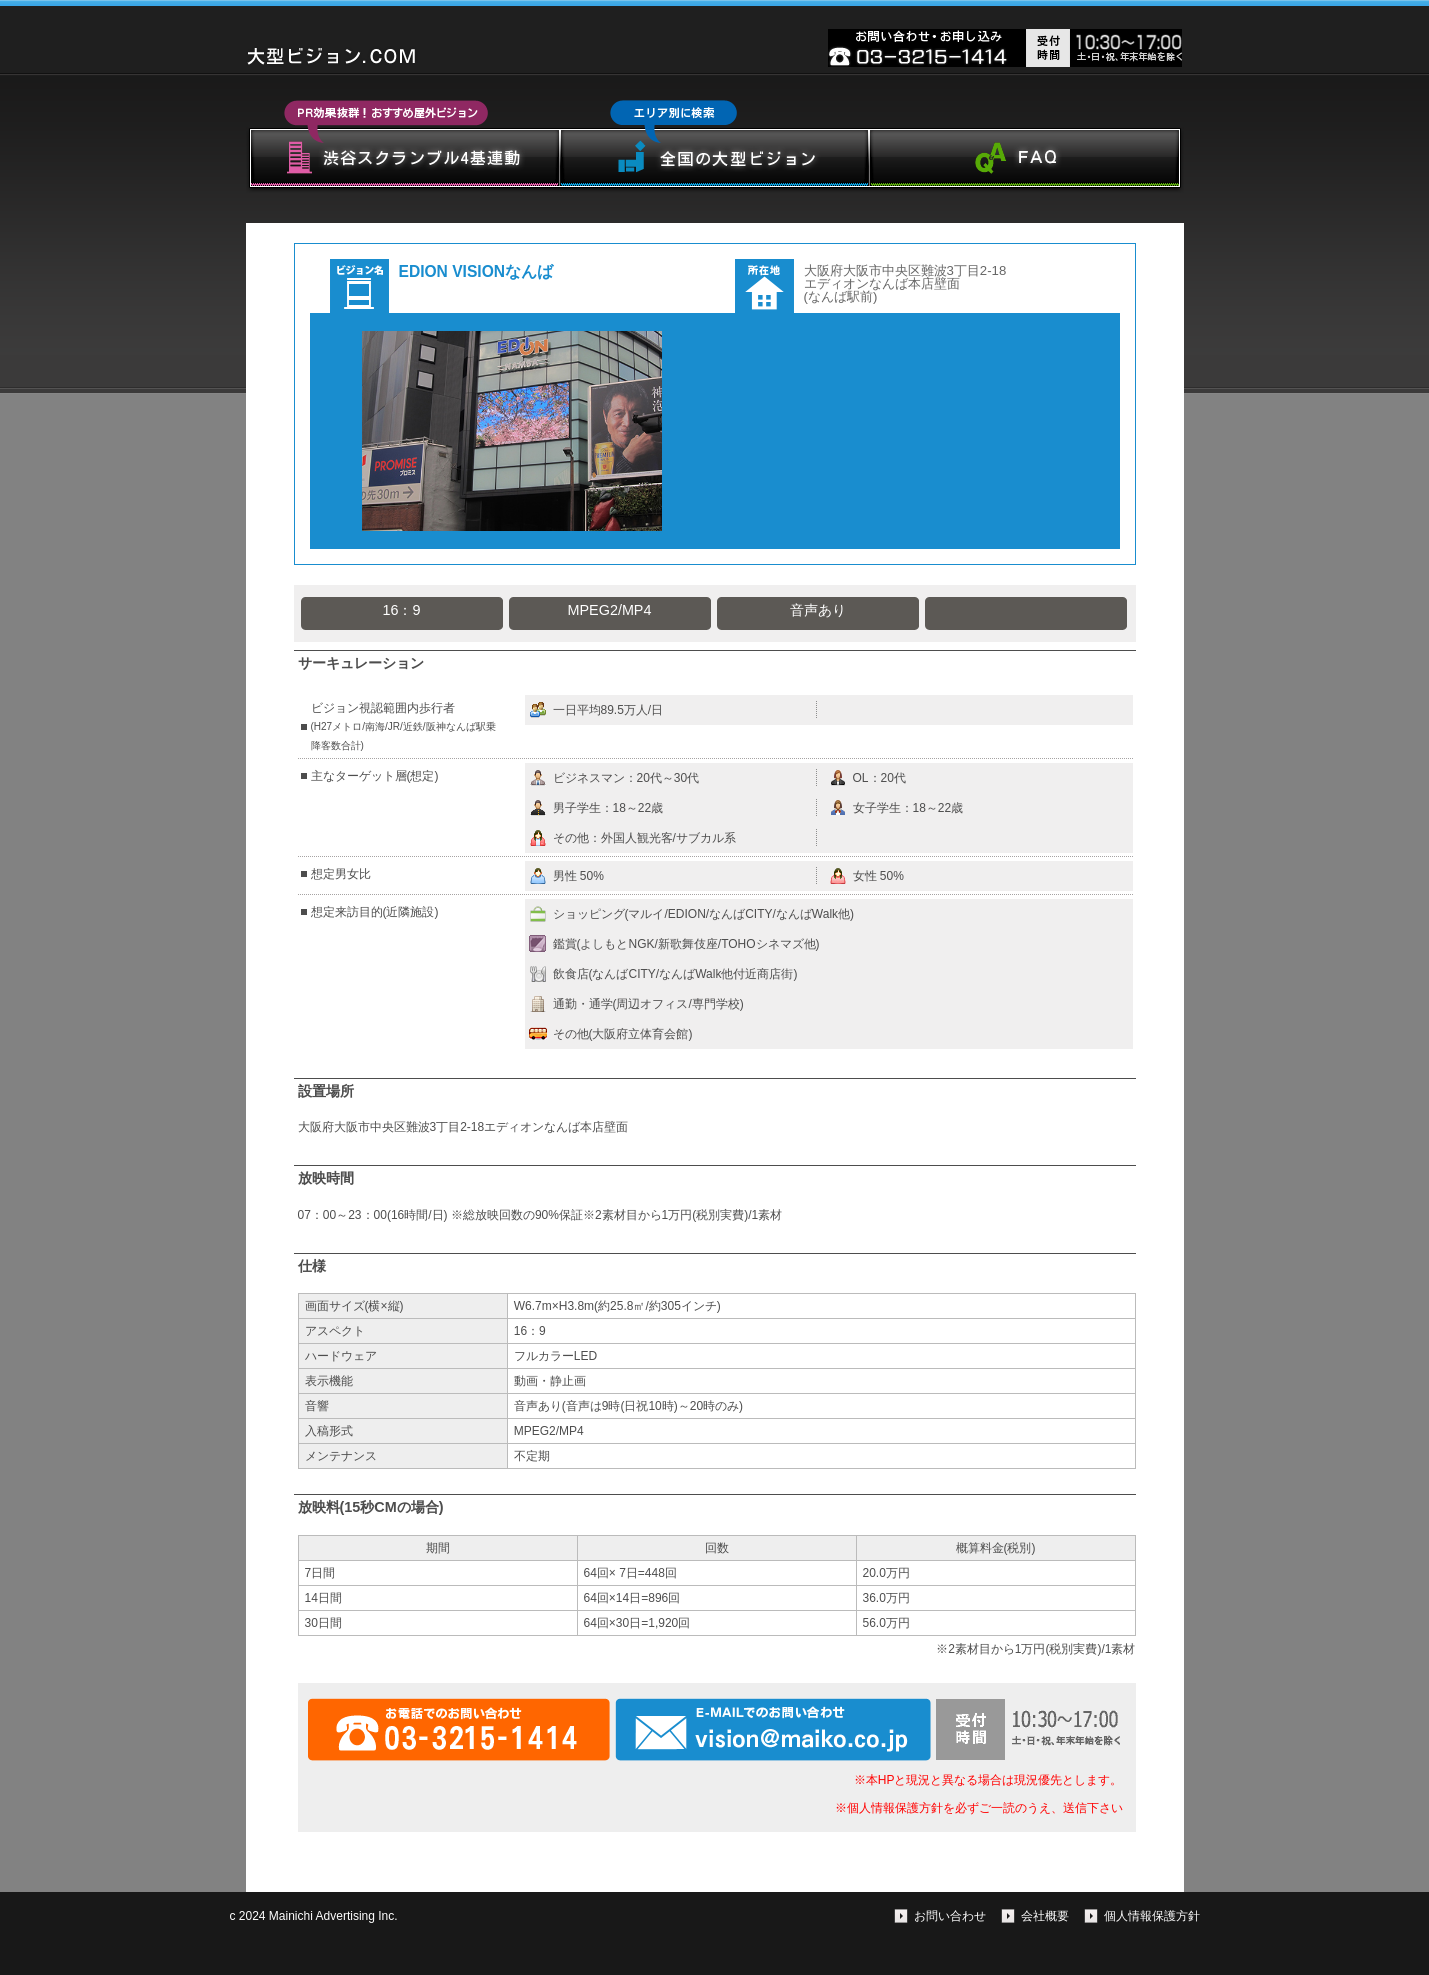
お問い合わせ (950, 1916)
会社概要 (1045, 1916)
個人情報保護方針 (1152, 1916)
